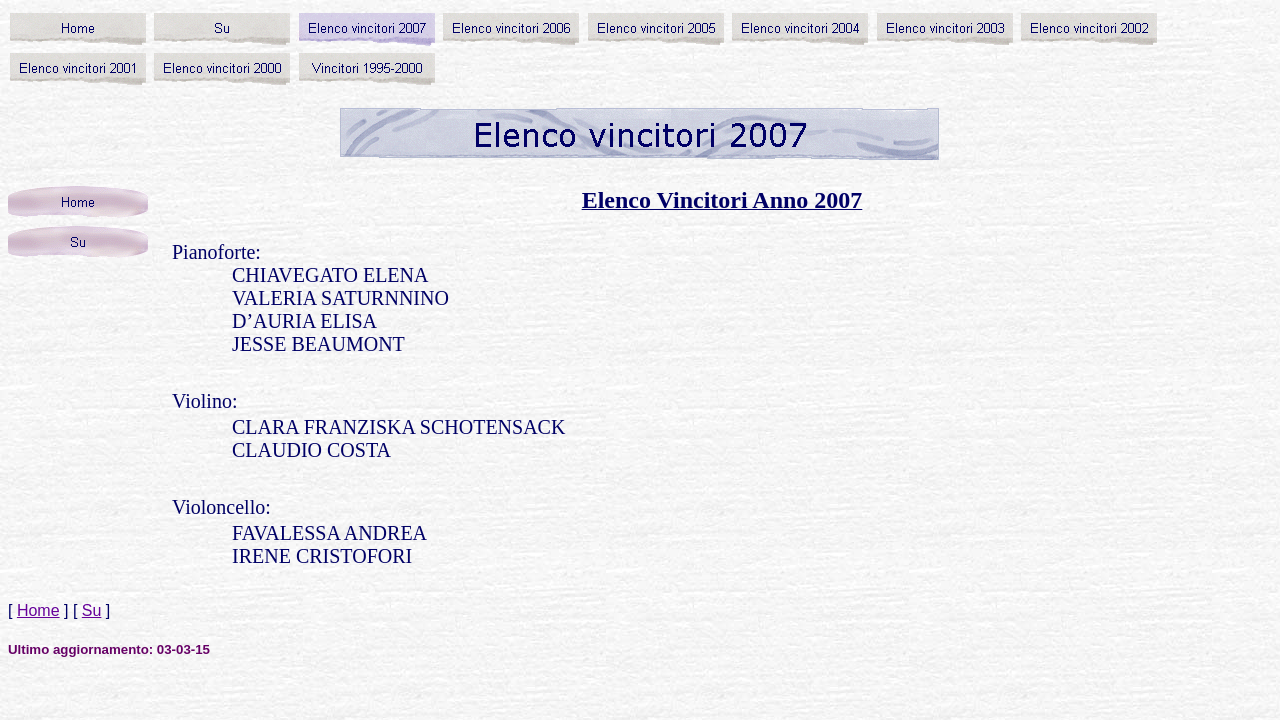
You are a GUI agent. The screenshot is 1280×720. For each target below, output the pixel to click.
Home (38, 610)
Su (92, 610)
